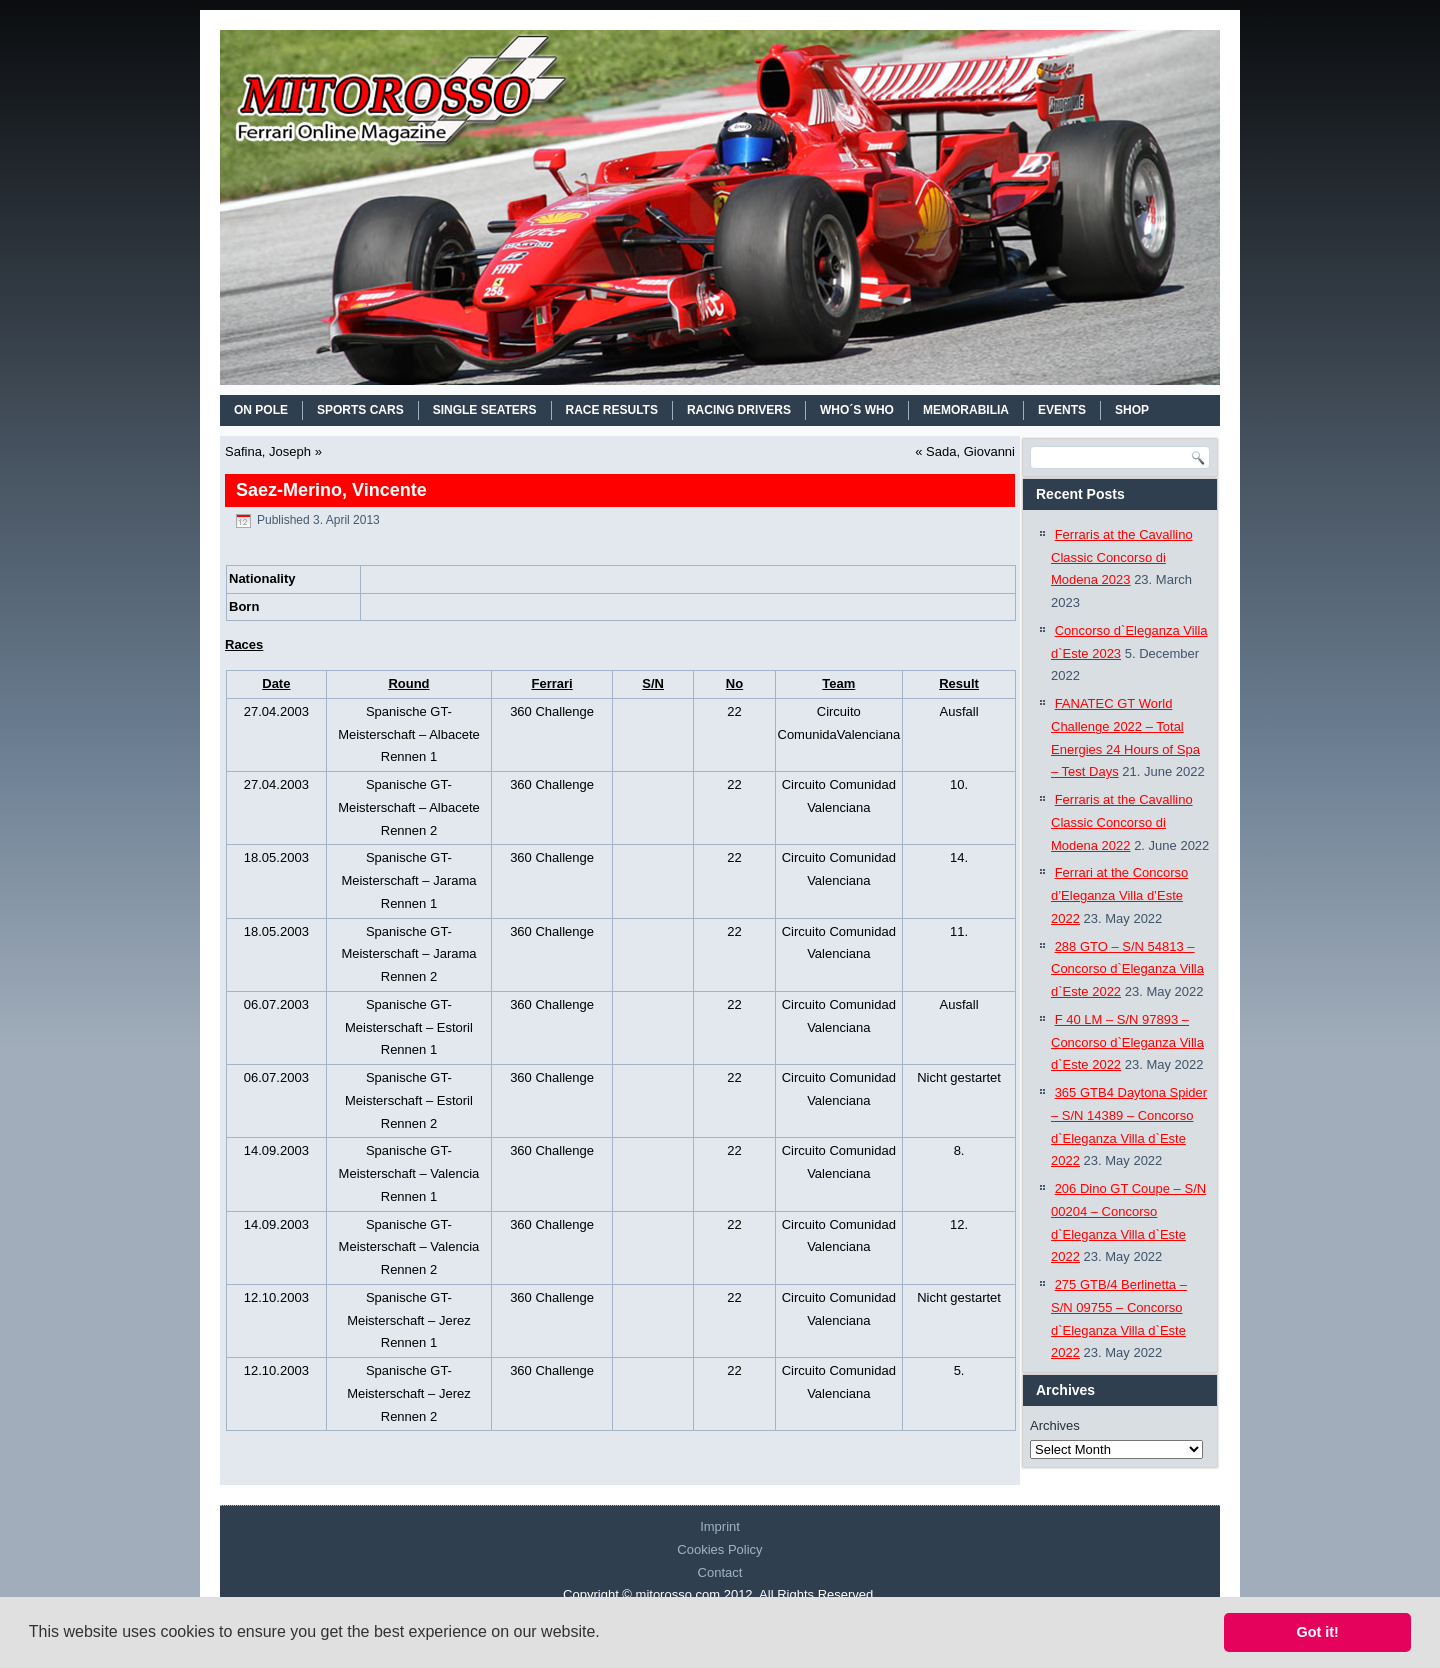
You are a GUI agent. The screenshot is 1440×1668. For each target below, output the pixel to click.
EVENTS (1062, 410)
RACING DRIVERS (739, 410)
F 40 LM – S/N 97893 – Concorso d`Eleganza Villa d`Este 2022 (1127, 1042)
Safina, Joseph (268, 451)
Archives (1055, 1425)
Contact (720, 1572)
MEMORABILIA (966, 410)
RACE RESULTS (612, 410)
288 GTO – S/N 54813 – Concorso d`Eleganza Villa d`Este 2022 (1127, 969)
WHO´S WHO (857, 410)
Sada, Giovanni (970, 451)
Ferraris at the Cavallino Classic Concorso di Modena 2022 (1122, 822)
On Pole (261, 410)
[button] (607, 1634)
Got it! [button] (1318, 1632)
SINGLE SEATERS (485, 410)
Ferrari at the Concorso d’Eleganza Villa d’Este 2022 (1119, 895)
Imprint (720, 1526)
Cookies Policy (719, 1549)
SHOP (1132, 410)
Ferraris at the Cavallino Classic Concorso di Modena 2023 (1122, 557)
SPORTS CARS (360, 410)
